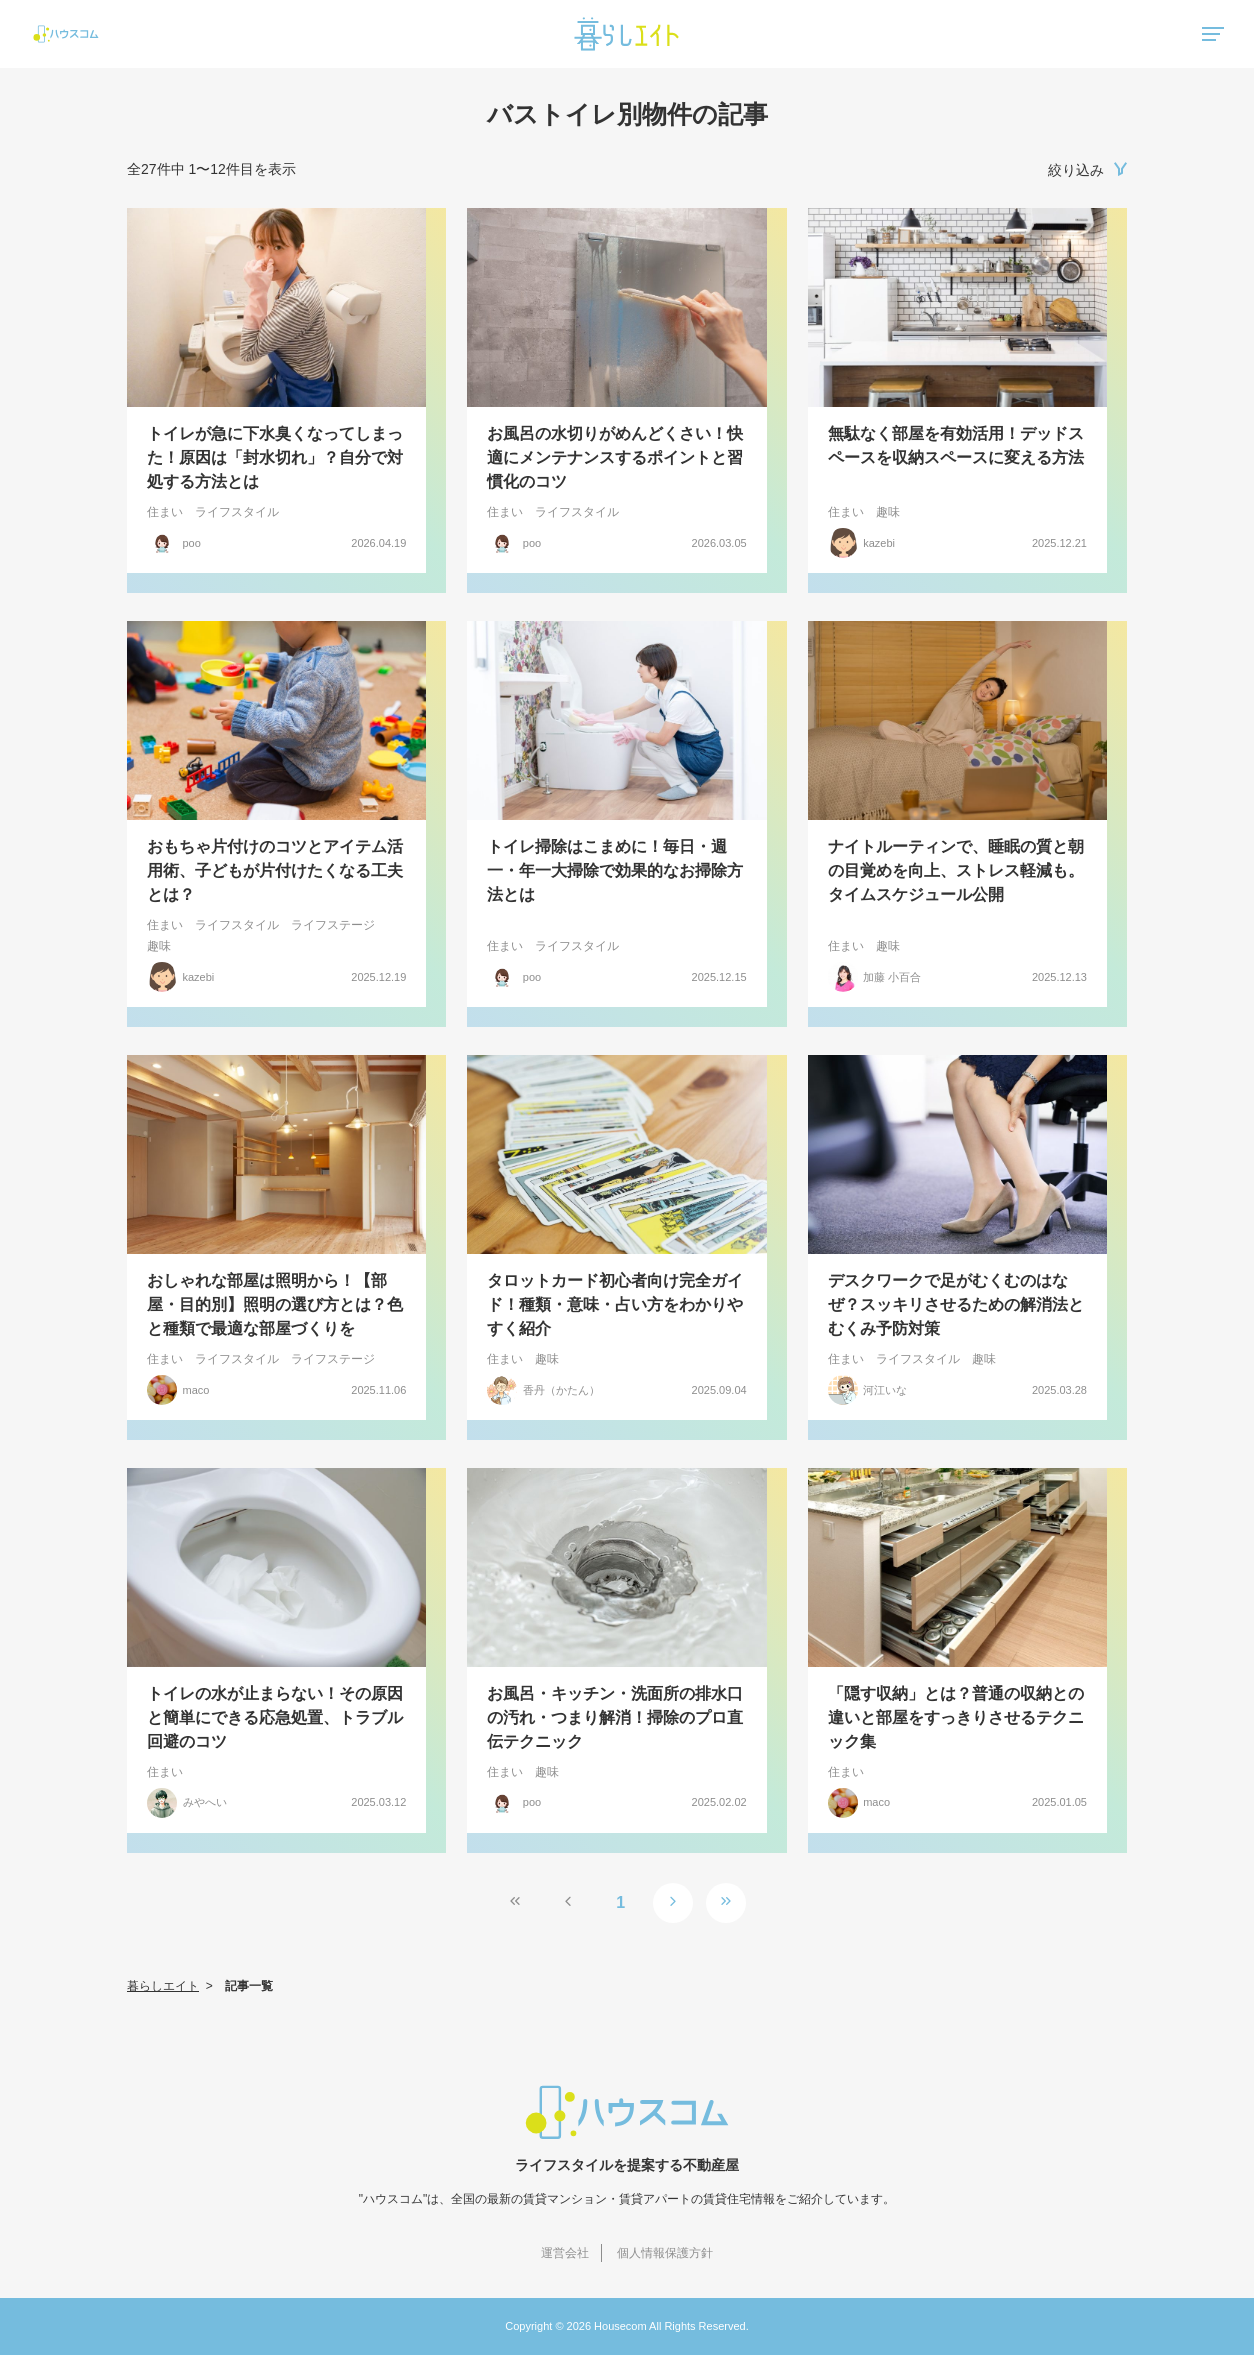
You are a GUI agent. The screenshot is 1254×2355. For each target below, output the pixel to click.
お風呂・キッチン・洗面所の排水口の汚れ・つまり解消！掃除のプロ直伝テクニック (615, 1717)
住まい (165, 512)
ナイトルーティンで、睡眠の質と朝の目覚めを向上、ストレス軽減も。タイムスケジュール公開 (956, 870)
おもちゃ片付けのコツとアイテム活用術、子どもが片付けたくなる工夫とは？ (275, 870)
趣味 (888, 512)
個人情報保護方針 (665, 2253)
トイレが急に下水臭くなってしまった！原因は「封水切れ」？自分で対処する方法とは (275, 457)
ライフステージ (333, 925)
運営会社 (565, 2253)
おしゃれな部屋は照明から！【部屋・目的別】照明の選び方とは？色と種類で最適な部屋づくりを (275, 1304)
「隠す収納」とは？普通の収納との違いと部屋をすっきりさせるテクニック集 (956, 1717)
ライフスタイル (237, 512)
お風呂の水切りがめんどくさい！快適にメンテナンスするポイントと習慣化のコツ (615, 457)
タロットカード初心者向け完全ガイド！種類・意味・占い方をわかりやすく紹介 (615, 1304)
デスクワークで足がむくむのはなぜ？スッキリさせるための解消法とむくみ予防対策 (956, 1304)
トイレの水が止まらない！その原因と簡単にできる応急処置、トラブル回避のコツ (275, 1717)
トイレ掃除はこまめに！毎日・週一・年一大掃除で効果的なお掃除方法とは (615, 870)
